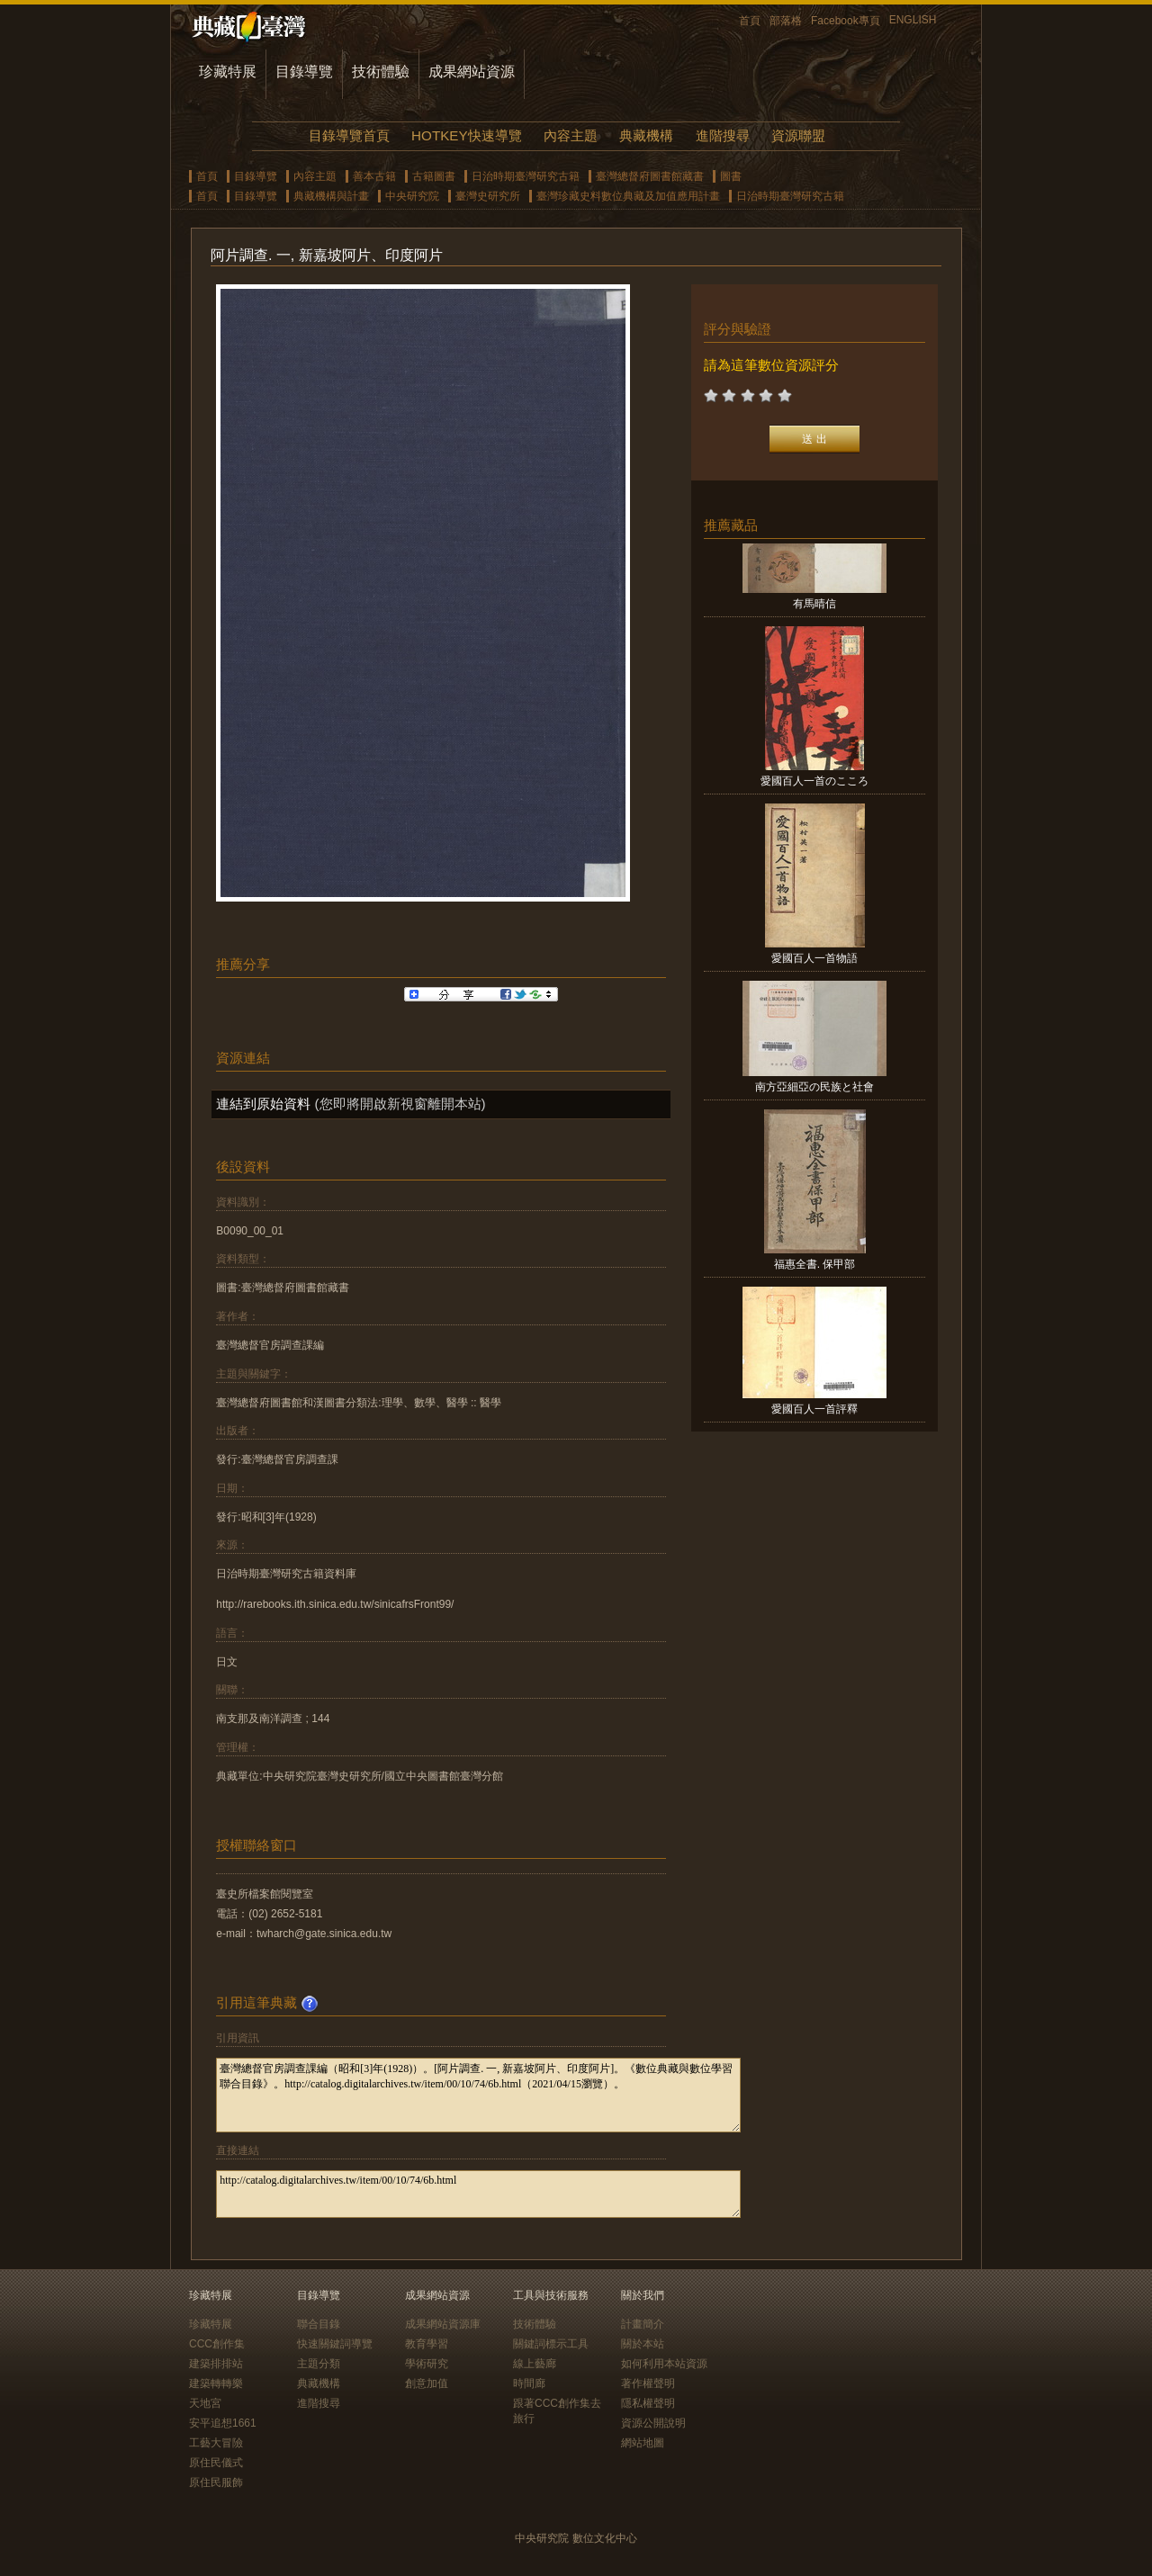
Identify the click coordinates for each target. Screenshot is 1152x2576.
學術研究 (426, 2363)
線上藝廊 (534, 2363)
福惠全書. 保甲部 (815, 1264)
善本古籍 (374, 176)
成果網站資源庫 (443, 2324)
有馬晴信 (814, 603)
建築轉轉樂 (216, 2383)
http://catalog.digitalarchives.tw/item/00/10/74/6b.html (478, 2194)
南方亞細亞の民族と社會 (814, 1087)
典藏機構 (646, 135)
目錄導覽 (304, 71)
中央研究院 (412, 196)
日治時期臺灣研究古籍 (526, 176)
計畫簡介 (642, 2324)
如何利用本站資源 (664, 2363)
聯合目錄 (318, 2324)
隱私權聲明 (648, 2403)
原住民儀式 (216, 2462)
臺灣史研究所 (487, 196)
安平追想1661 (222, 2423)
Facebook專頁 (845, 20)
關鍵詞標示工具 (551, 2344)
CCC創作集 (217, 2344)
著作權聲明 (648, 2383)
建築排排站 (216, 2363)
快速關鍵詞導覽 (335, 2344)
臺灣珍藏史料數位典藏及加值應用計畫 (628, 196)
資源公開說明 (653, 2423)
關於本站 (642, 2344)
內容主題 (571, 135)
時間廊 (529, 2383)
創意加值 (426, 2383)
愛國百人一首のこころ (814, 781)
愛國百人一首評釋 (814, 1409)
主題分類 (318, 2363)
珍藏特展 (227, 71)
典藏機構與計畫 (331, 196)
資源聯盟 (798, 135)
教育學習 (426, 2344)
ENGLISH (913, 19)
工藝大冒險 (216, 2443)
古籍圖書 (433, 176)
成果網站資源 (471, 71)
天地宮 (205, 2403)
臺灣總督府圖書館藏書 (650, 176)
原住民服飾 (216, 2482)
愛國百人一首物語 (814, 958)
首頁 (749, 20)
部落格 (786, 20)
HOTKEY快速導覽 (466, 135)
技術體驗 (381, 71)
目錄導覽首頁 (349, 135)
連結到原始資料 (263, 1103)
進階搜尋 (723, 135)
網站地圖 (642, 2443)
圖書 (731, 176)
